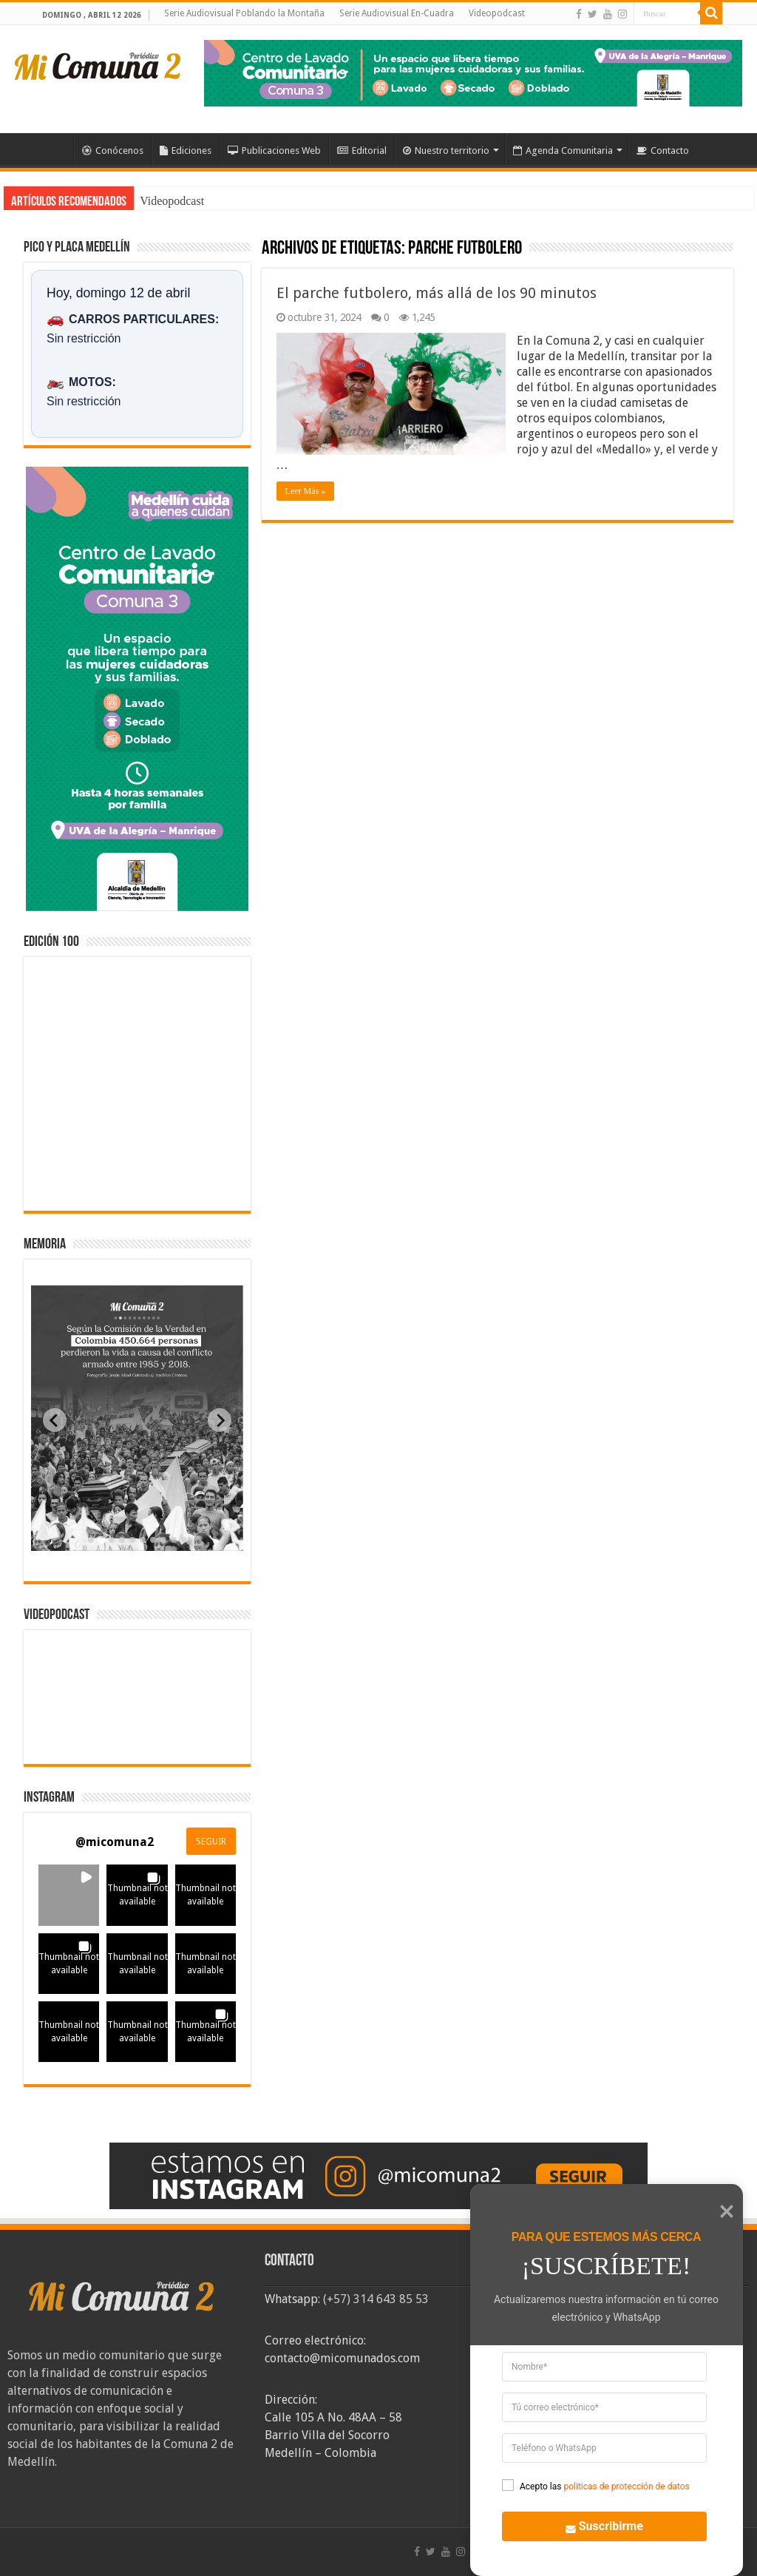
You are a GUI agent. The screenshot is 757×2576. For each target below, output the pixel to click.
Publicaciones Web (274, 150)
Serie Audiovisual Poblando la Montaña (244, 13)
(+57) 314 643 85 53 (376, 2299)
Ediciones (185, 150)
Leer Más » (305, 491)
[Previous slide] (55, 1420)
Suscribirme (595, 2524)
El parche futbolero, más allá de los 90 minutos (436, 293)
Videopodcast (497, 13)
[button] (68, 1895)
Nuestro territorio (446, 150)
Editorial (362, 150)
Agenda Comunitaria (563, 150)
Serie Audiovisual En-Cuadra (396, 13)
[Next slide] (219, 1420)
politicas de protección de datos (626, 2486)
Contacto (663, 150)
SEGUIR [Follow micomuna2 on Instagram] (211, 1841)
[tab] (91, 1540)
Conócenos (112, 150)
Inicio (54, 148)
